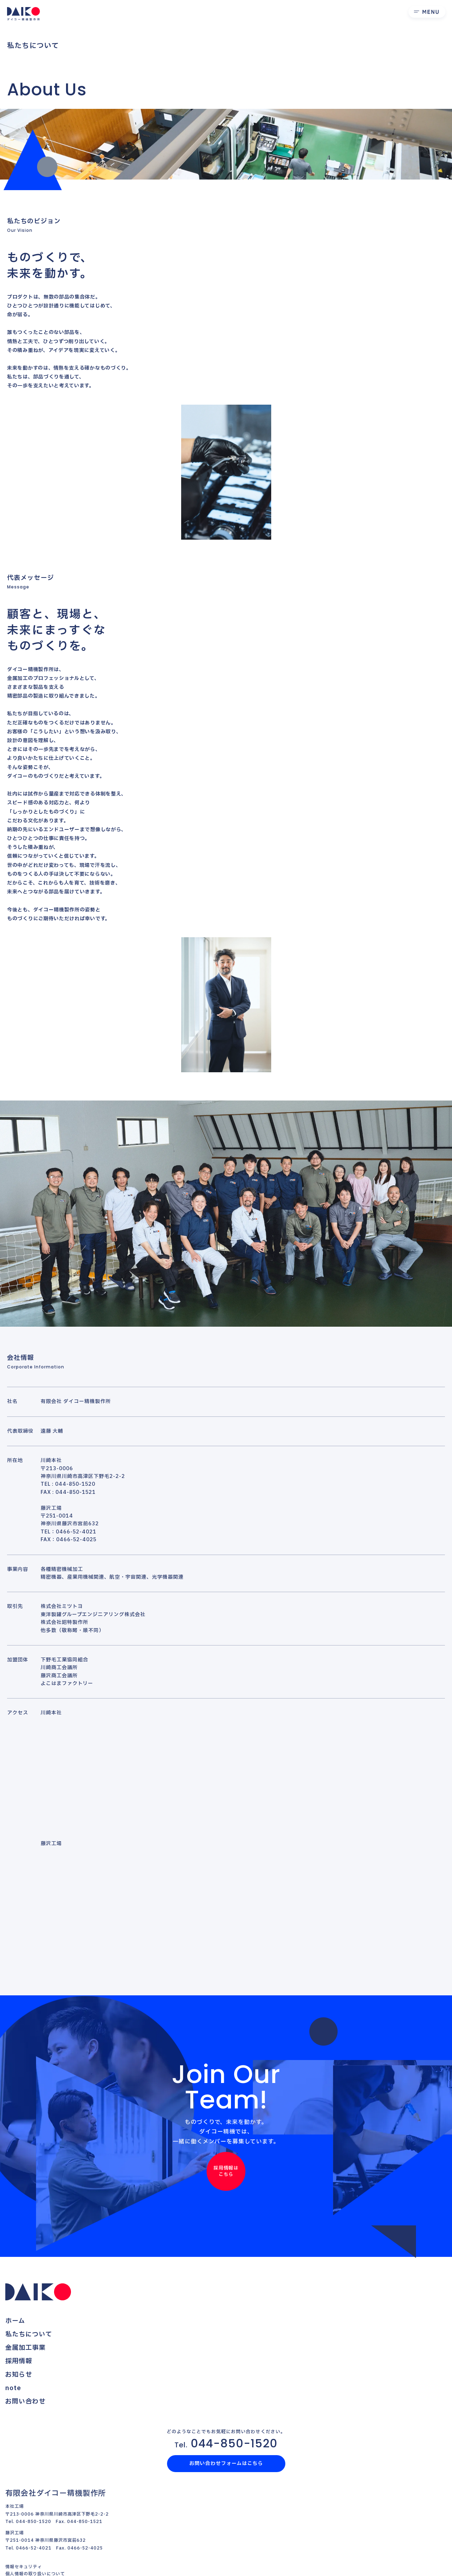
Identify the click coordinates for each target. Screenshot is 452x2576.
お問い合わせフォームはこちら (226, 2463)
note (13, 2388)
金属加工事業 (25, 2348)
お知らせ (18, 2375)
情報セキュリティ (23, 2567)
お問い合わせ (25, 2401)
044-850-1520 (226, 2443)
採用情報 (18, 2361)
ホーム (15, 2321)
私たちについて (28, 2334)
